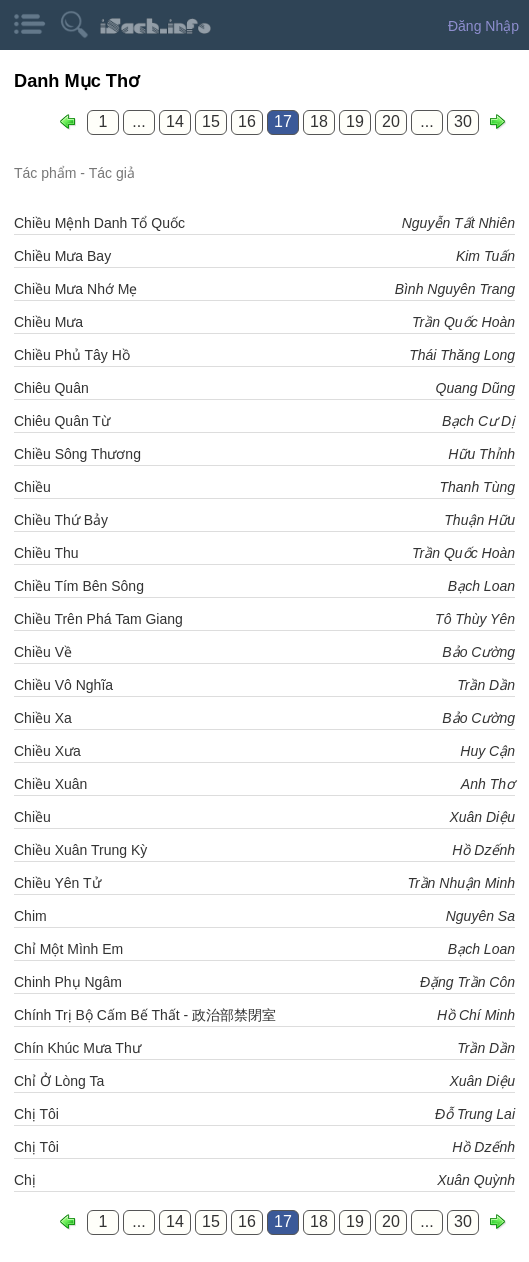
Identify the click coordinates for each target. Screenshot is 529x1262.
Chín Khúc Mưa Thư (77, 1048)
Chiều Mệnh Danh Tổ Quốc (99, 223)
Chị (25, 1180)
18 (319, 121)
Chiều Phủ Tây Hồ (72, 355)
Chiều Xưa (47, 751)
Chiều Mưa (48, 322)
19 (355, 121)
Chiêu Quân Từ (62, 421)
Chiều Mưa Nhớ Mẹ (75, 289)
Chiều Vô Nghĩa (63, 685)
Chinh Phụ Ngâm (68, 982)
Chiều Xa (43, 718)
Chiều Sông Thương (77, 454)
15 (211, 121)
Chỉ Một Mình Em (68, 949)
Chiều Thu (46, 553)
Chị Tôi (36, 1114)
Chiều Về (43, 652)
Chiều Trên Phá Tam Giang (98, 619)
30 (463, 121)
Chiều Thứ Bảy (61, 520)
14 (175, 121)
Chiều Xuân (50, 784)
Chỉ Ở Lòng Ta (59, 1081)
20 (391, 121)
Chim (30, 916)
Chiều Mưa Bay (62, 256)
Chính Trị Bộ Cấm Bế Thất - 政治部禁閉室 (145, 1015)
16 (247, 121)
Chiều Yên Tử (57, 883)
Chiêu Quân (51, 388)
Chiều (32, 487)
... (138, 121)
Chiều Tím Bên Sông (79, 586)
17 (283, 121)
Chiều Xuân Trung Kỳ (80, 850)
